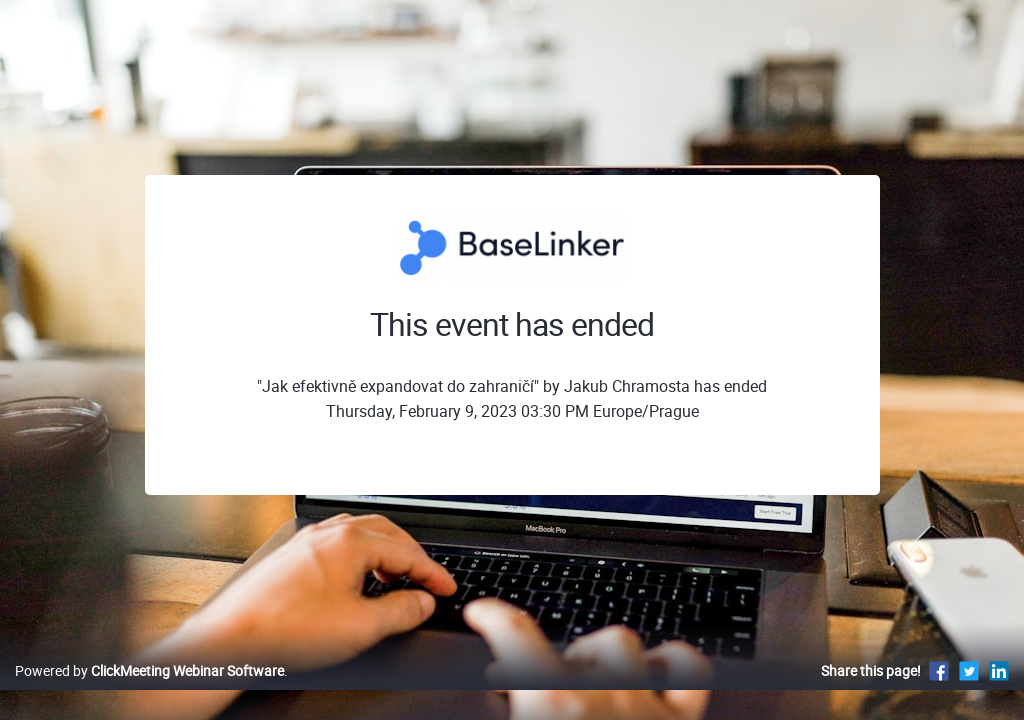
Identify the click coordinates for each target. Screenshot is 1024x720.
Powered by (149, 691)
